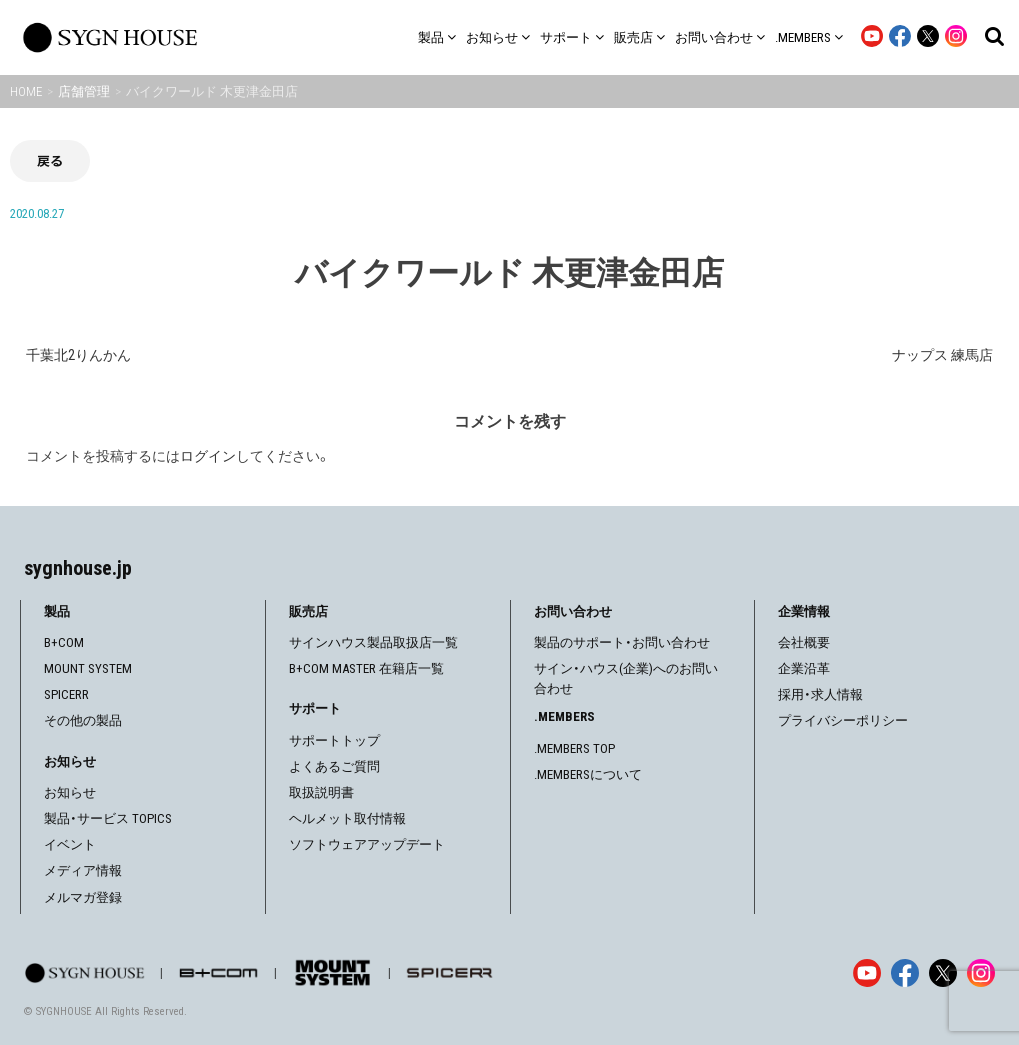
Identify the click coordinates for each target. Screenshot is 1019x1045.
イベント (70, 844)
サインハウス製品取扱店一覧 (373, 642)
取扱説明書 (321, 792)
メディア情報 (83, 870)
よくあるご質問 (334, 766)
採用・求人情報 (820, 694)
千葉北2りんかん (78, 355)
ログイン (208, 456)
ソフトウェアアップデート (367, 844)
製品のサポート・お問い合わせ (622, 642)
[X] (943, 973)
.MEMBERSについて (588, 774)
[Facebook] (905, 973)
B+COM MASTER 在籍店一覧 (366, 668)
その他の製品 (83, 720)
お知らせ (70, 792)
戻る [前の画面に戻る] (50, 160)
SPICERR (66, 694)
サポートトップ (334, 740)
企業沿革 (804, 668)
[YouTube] (867, 973)
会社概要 (804, 642)
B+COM (64, 642)
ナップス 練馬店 (942, 355)
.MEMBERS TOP (574, 748)
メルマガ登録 (83, 897)
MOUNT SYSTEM (88, 668)
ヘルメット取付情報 (347, 818)
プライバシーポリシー (843, 720)
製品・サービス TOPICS (108, 818)
